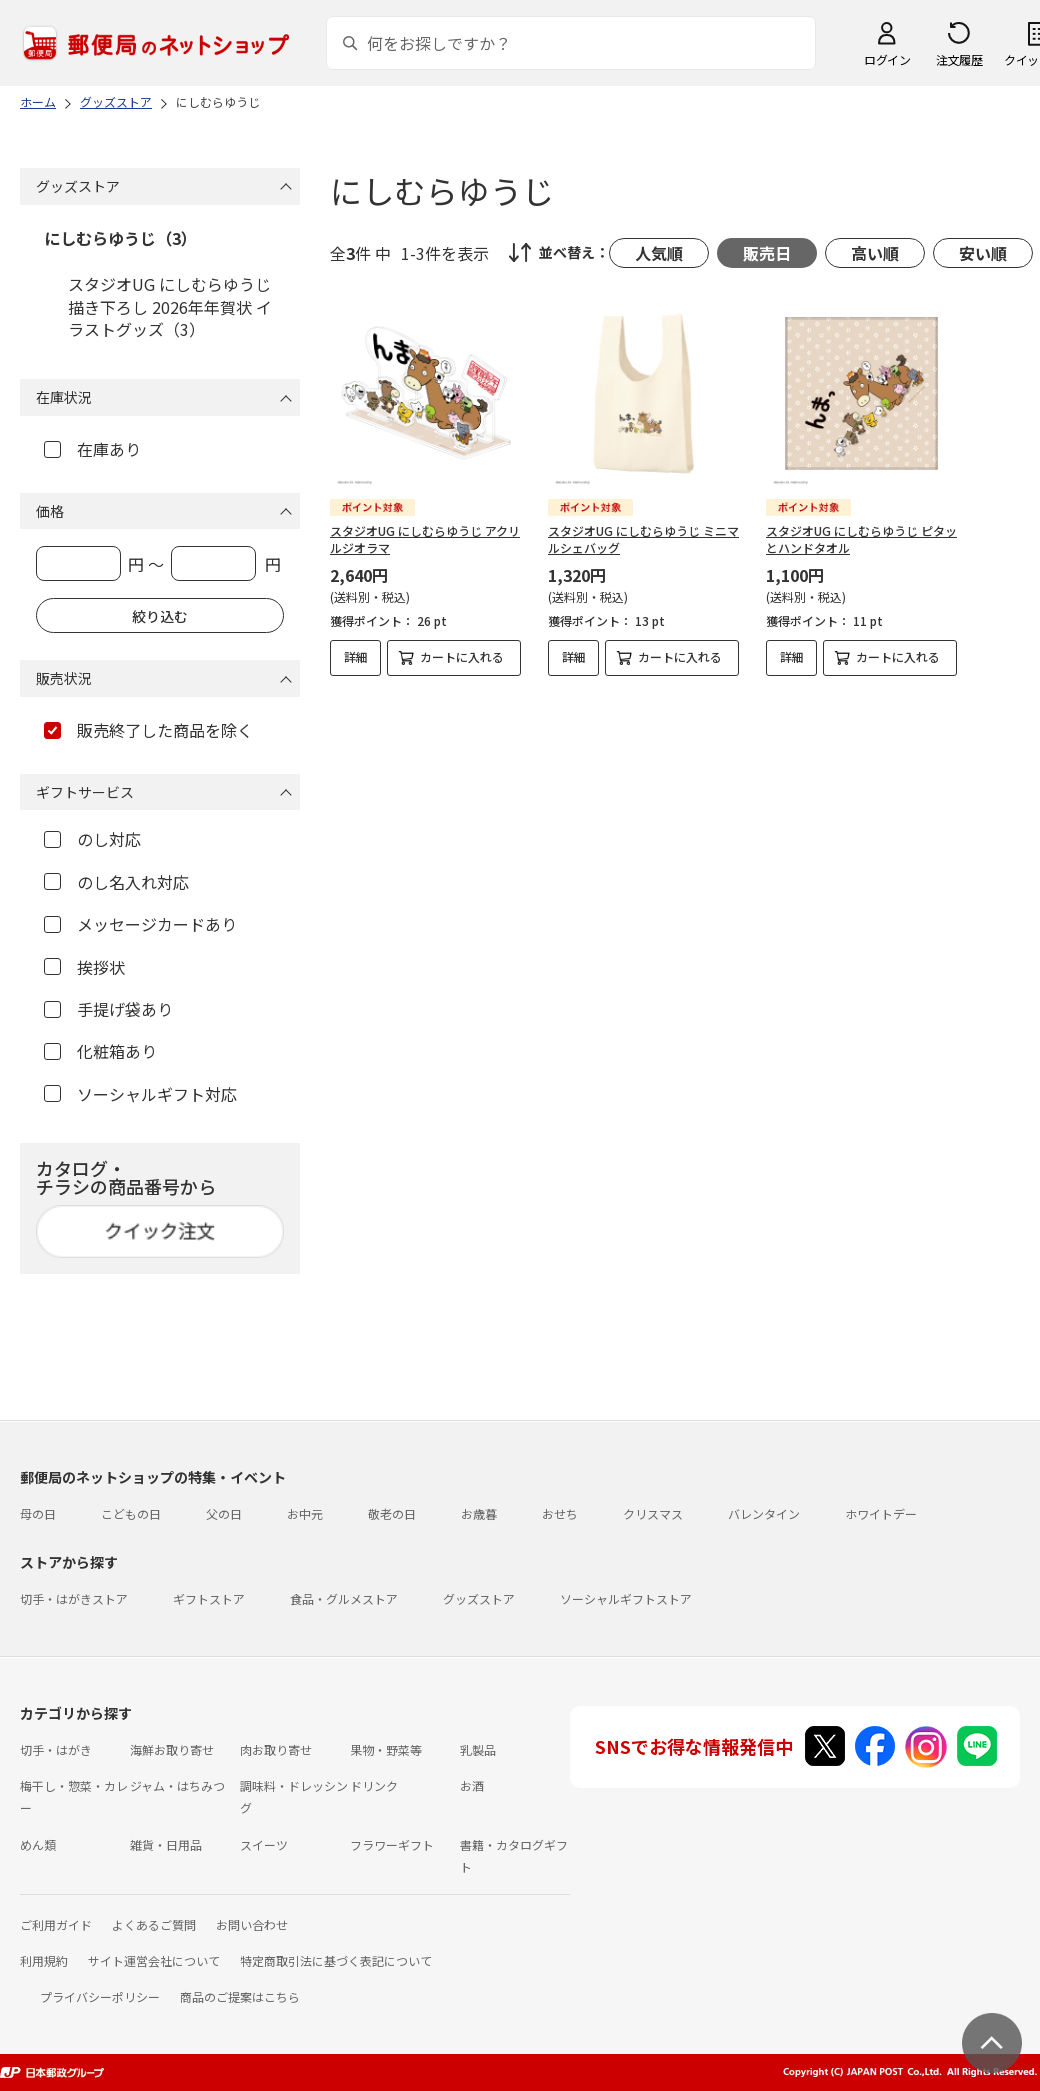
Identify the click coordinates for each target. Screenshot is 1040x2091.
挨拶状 (84, 967)
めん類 (38, 1844)
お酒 (472, 1785)
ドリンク (374, 1785)
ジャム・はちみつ (177, 1785)
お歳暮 (479, 1513)
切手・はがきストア (74, 1598)
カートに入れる (462, 656)
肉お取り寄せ (276, 1749)
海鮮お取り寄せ (172, 1749)
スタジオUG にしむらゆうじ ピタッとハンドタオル (861, 539)
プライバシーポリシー (100, 1996)
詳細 (356, 656)
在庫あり (92, 449)
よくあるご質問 (154, 1924)
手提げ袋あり (108, 1009)
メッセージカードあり (140, 924)
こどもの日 (131, 1513)
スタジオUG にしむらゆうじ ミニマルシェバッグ (643, 539)
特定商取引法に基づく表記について (336, 1960)
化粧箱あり (100, 1051)
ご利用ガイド (56, 1924)
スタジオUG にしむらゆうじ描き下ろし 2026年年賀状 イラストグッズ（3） (170, 306)
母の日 (38, 1513)
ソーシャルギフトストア (626, 1598)
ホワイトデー (881, 1513)
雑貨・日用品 (166, 1844)
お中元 (305, 1513)
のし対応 (92, 839)
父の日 (224, 1513)
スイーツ (264, 1844)
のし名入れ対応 (116, 882)
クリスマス (653, 1513)
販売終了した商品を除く (148, 730)
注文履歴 (959, 59)
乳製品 (478, 1749)
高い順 (875, 253)
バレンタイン (764, 1513)
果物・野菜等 (386, 1749)
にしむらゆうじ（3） (120, 238)
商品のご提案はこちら (240, 1996)
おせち (560, 1513)
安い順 (983, 253)
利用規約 (44, 1960)
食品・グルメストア (344, 1598)
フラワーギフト (392, 1844)
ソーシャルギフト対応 (140, 1094)
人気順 (659, 253)
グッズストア (479, 1598)
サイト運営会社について (154, 1960)
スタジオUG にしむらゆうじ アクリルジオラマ (425, 539)
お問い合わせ (252, 1924)
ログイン (887, 59)
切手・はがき (56, 1749)
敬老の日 (392, 1513)
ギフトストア (209, 1598)
